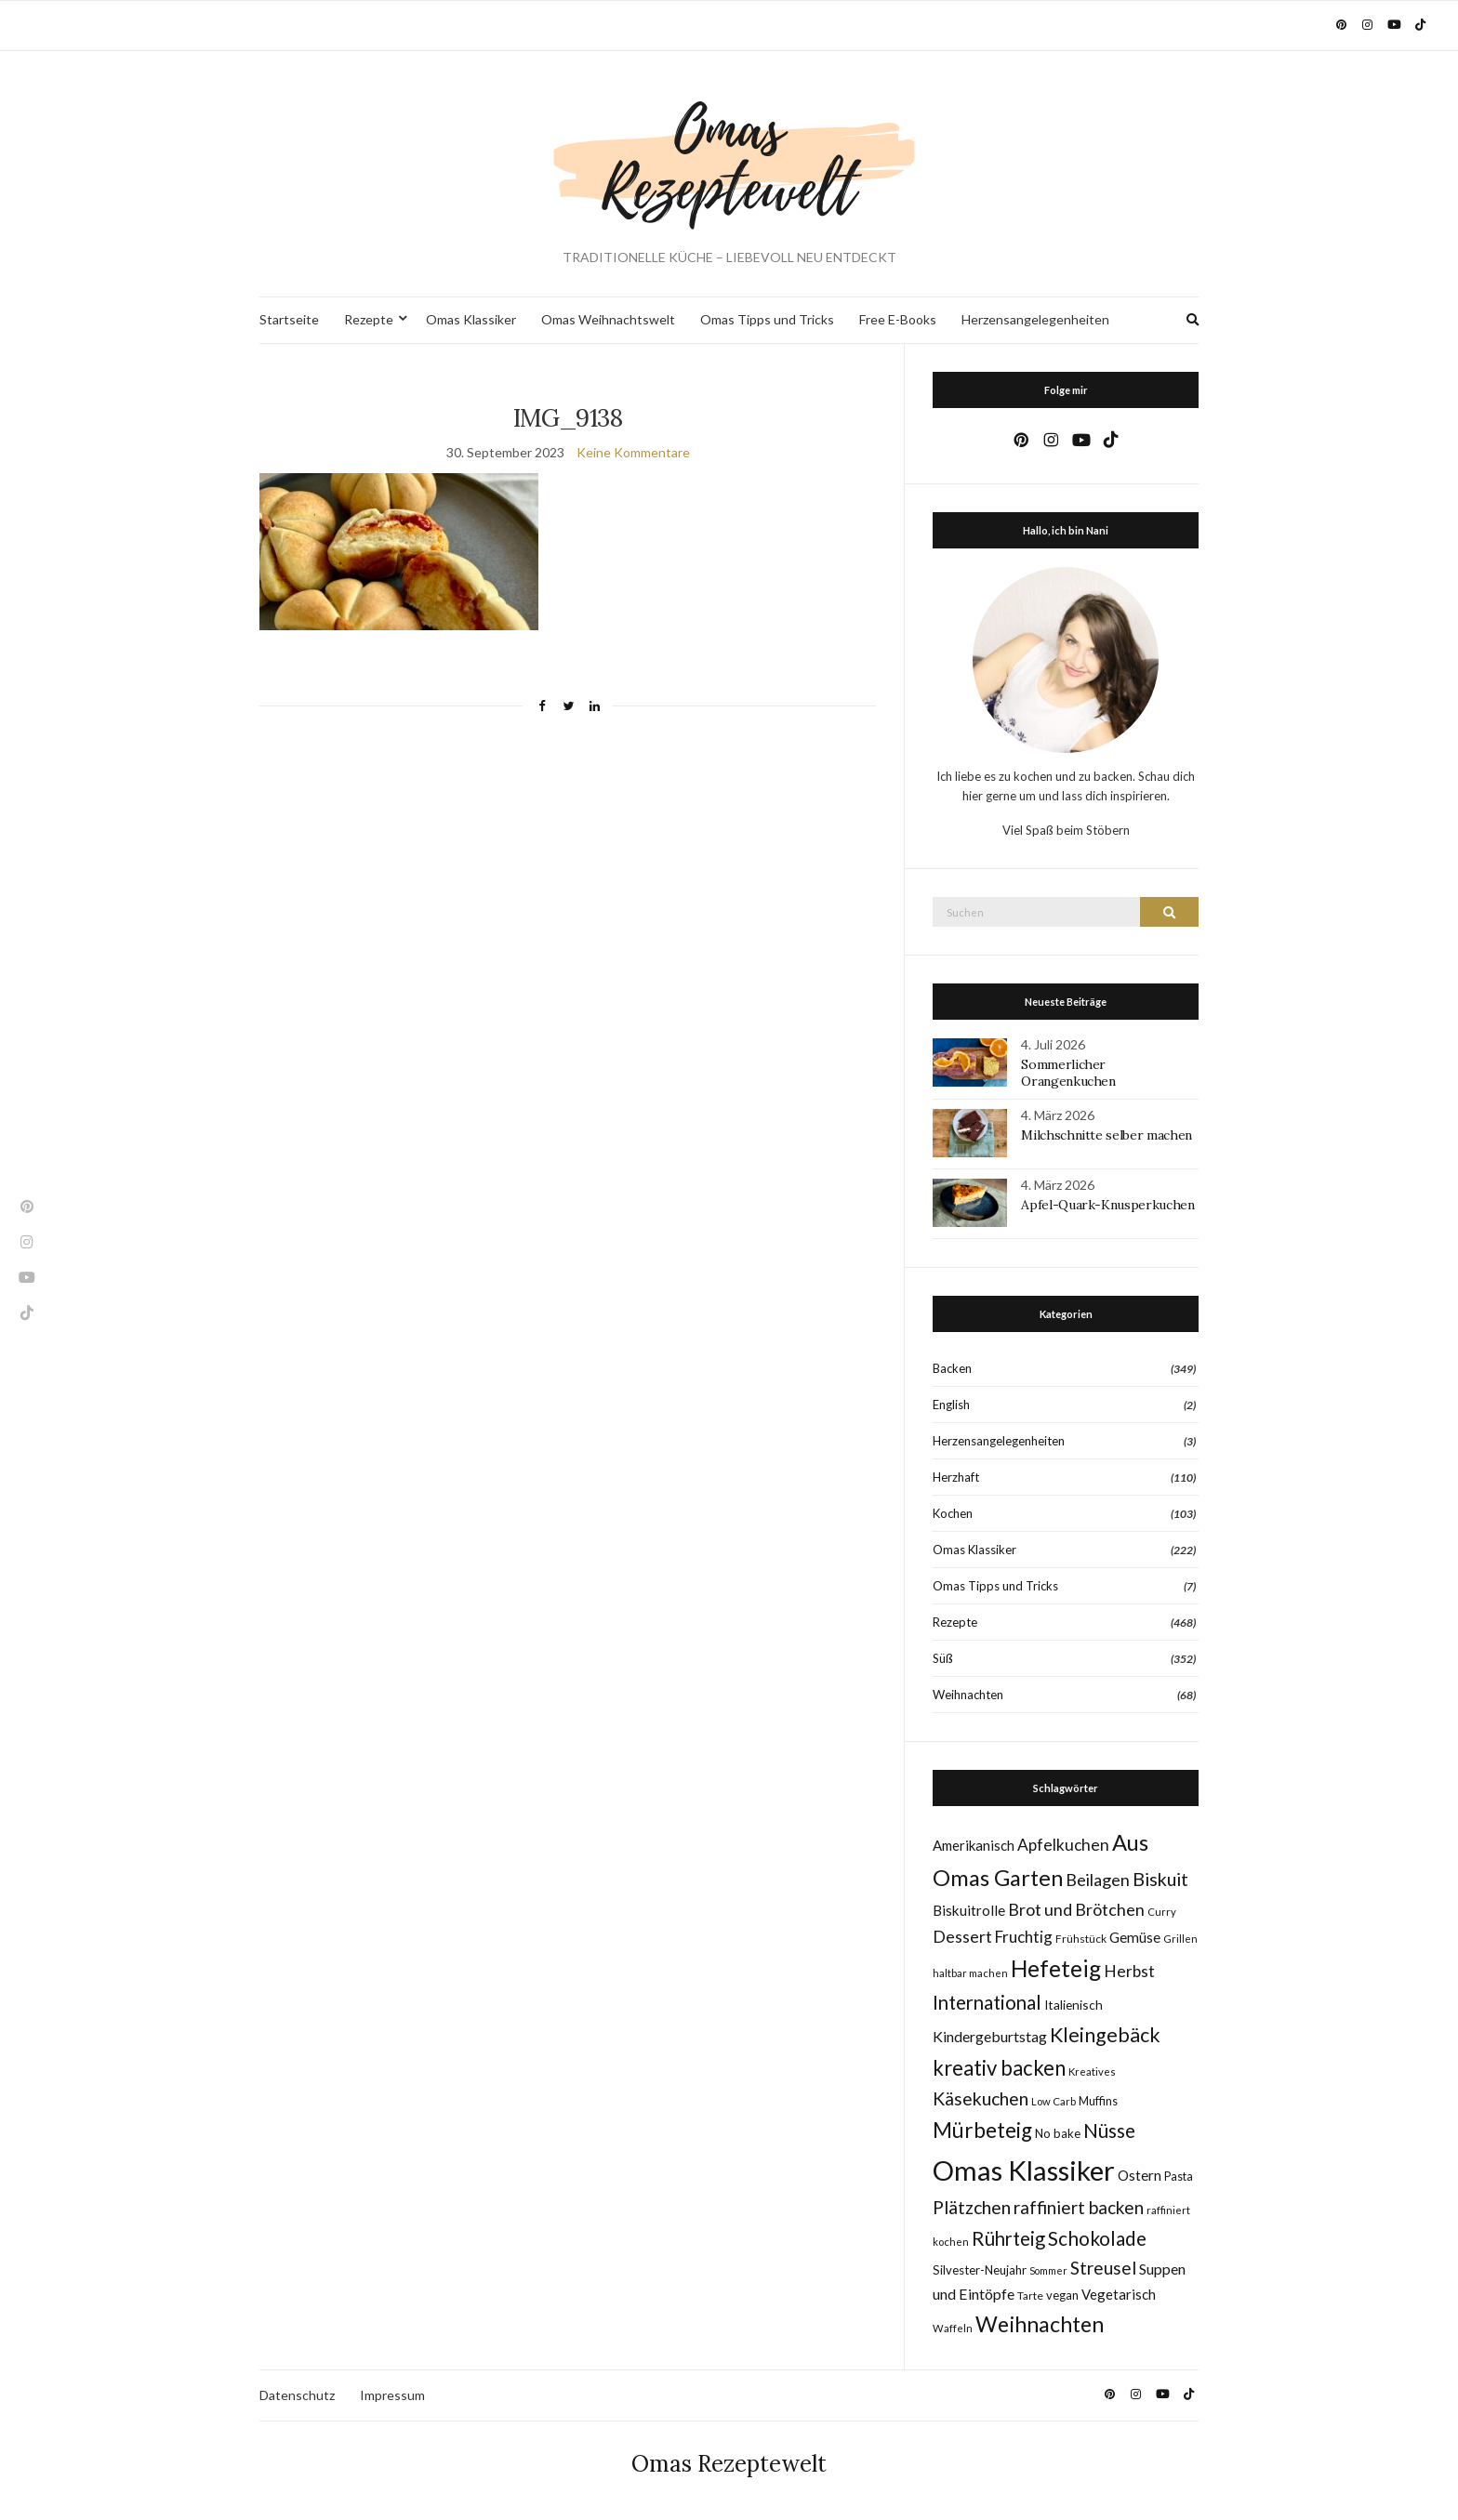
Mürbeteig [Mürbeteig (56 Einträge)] (982, 2130)
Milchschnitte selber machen (1106, 1135)
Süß (943, 1658)
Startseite (289, 319)
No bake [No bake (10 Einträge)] (1057, 2133)
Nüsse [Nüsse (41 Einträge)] (1109, 2130)
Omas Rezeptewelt (729, 2463)
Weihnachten (968, 1694)
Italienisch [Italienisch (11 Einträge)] (1073, 2004)
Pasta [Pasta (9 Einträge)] (1178, 2177)
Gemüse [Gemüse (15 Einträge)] (1134, 1937)
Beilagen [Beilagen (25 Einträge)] (1098, 1879)
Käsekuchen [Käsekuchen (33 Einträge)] (980, 2098)
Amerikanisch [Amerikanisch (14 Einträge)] (973, 1845)
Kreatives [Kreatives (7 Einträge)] (1092, 2071)
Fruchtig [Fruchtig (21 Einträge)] (1024, 1936)
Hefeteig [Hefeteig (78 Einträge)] (1056, 1968)
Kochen (953, 1513)
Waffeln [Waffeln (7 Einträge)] (953, 2328)
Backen (952, 1368)
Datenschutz (297, 2395)
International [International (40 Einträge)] (987, 2002)
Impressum (392, 2395)
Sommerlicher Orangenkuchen (1068, 1072)
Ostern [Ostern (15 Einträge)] (1139, 2175)
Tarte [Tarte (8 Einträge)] (1030, 2295)
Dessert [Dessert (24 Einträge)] (962, 1936)
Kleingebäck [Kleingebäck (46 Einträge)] (1105, 2035)
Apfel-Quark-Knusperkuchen (1107, 1204)
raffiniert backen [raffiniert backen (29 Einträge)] (1079, 2207)
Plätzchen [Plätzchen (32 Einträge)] (972, 2207)
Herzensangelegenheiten (1035, 319)
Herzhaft (956, 1477)
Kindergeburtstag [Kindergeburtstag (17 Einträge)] (990, 2036)
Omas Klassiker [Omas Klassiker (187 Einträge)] (1024, 2170)
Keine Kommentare (633, 452)
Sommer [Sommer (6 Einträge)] (1048, 2270)
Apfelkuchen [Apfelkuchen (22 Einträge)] (1063, 1844)
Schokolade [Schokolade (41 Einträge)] (1097, 2238)
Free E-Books (897, 319)
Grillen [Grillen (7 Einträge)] (1180, 1939)
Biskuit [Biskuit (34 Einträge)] (1160, 1879)
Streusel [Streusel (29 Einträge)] (1103, 2267)
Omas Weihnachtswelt (608, 319)
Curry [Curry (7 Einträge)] (1161, 1912)
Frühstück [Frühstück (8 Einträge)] (1081, 1939)
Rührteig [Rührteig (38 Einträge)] (1008, 2238)
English (951, 1404)
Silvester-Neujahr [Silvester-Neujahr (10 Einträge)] (980, 2270)
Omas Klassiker (471, 319)
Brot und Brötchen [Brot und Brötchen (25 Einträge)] (1076, 1909)
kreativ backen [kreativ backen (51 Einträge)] (999, 2067)
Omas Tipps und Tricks (767, 319)
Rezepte (368, 319)
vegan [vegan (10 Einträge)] (1062, 2295)
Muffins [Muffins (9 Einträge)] (1098, 2101)
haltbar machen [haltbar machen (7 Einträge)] (970, 1973)
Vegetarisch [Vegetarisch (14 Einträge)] (1118, 2294)
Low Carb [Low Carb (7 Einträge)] (1053, 2101)
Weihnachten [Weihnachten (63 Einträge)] (1039, 2324)
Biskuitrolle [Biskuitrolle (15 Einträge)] (969, 1910)
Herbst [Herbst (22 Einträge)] (1129, 1971)
